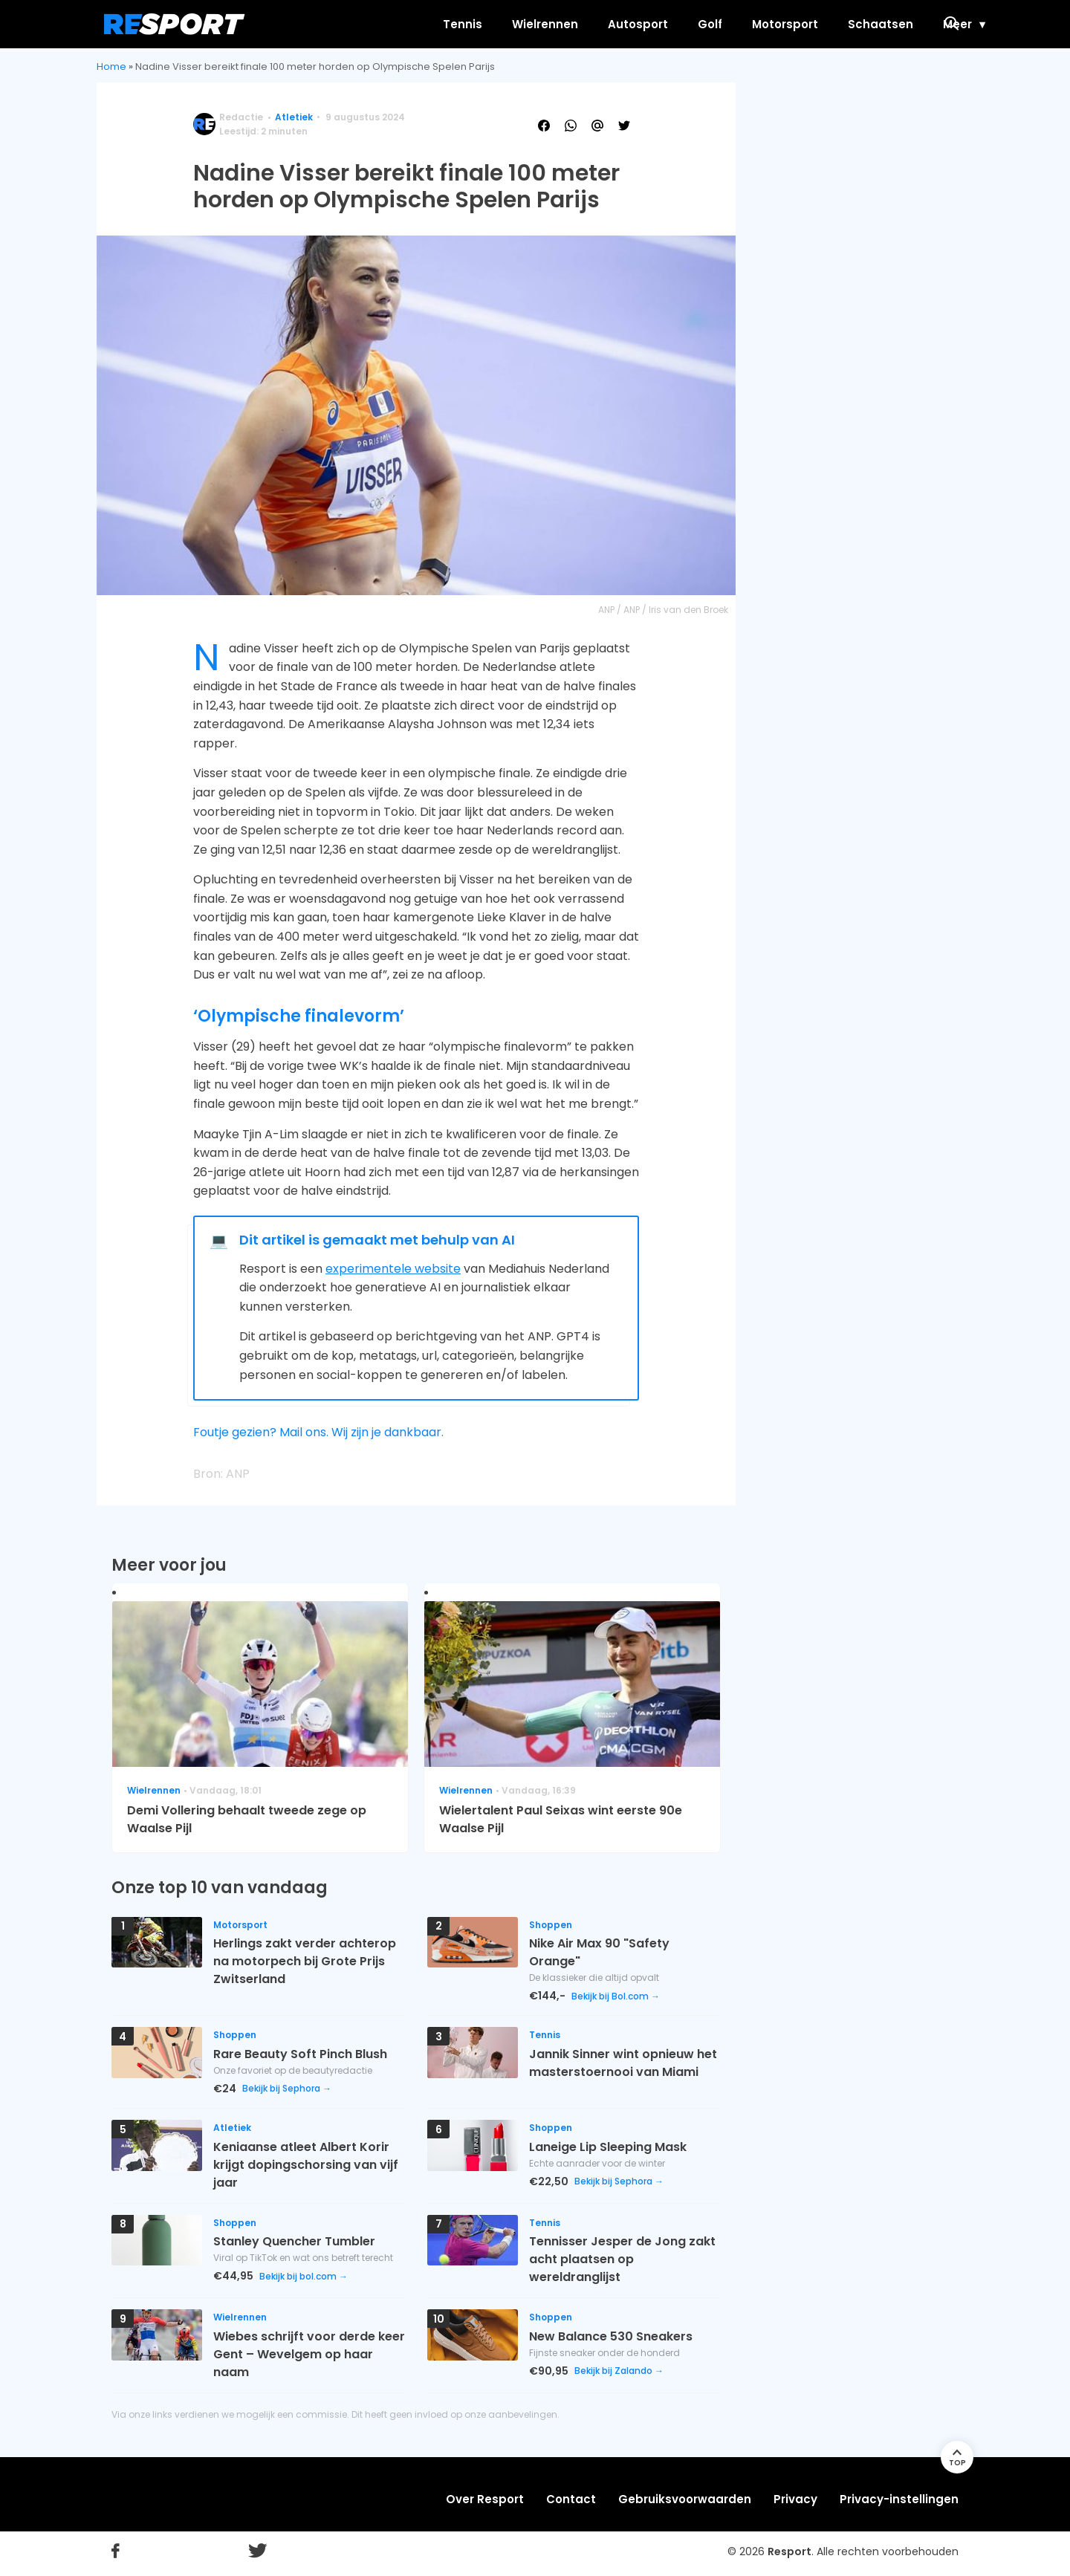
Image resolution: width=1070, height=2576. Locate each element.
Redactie (241, 117)
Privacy (795, 2499)
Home (111, 66)
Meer (886, 24)
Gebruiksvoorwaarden (684, 2499)
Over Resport (485, 2499)
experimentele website (393, 1268)
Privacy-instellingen (899, 2499)
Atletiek (294, 117)
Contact (571, 2499)
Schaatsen (809, 24)
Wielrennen (474, 24)
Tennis (391, 24)
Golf (638, 24)
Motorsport (714, 24)
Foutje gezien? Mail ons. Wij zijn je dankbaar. (318, 1432)
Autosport (566, 24)
